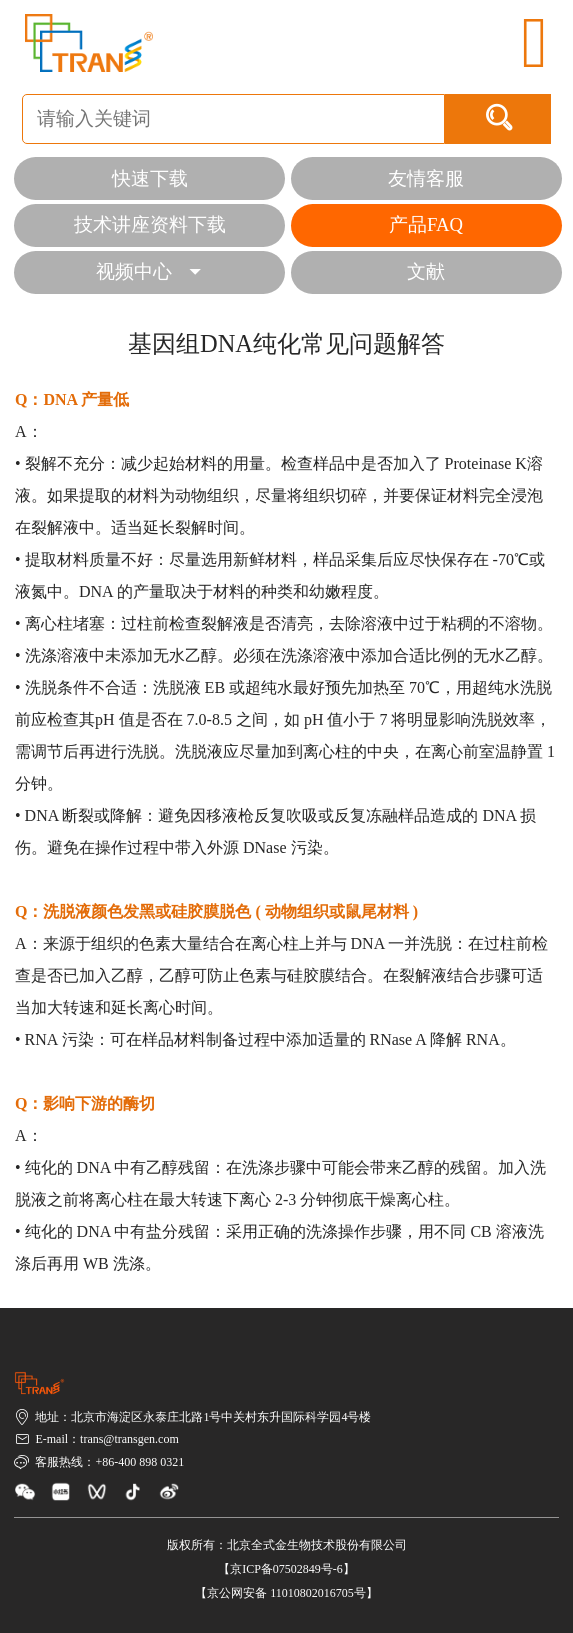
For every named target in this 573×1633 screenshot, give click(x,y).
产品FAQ (426, 224)
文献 (426, 271)
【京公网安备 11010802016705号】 (286, 1593)
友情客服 (426, 178)
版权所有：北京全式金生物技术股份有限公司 (287, 1545)
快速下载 (150, 178)
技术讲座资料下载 (150, 224)
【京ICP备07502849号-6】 (286, 1569)
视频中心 (149, 271)
